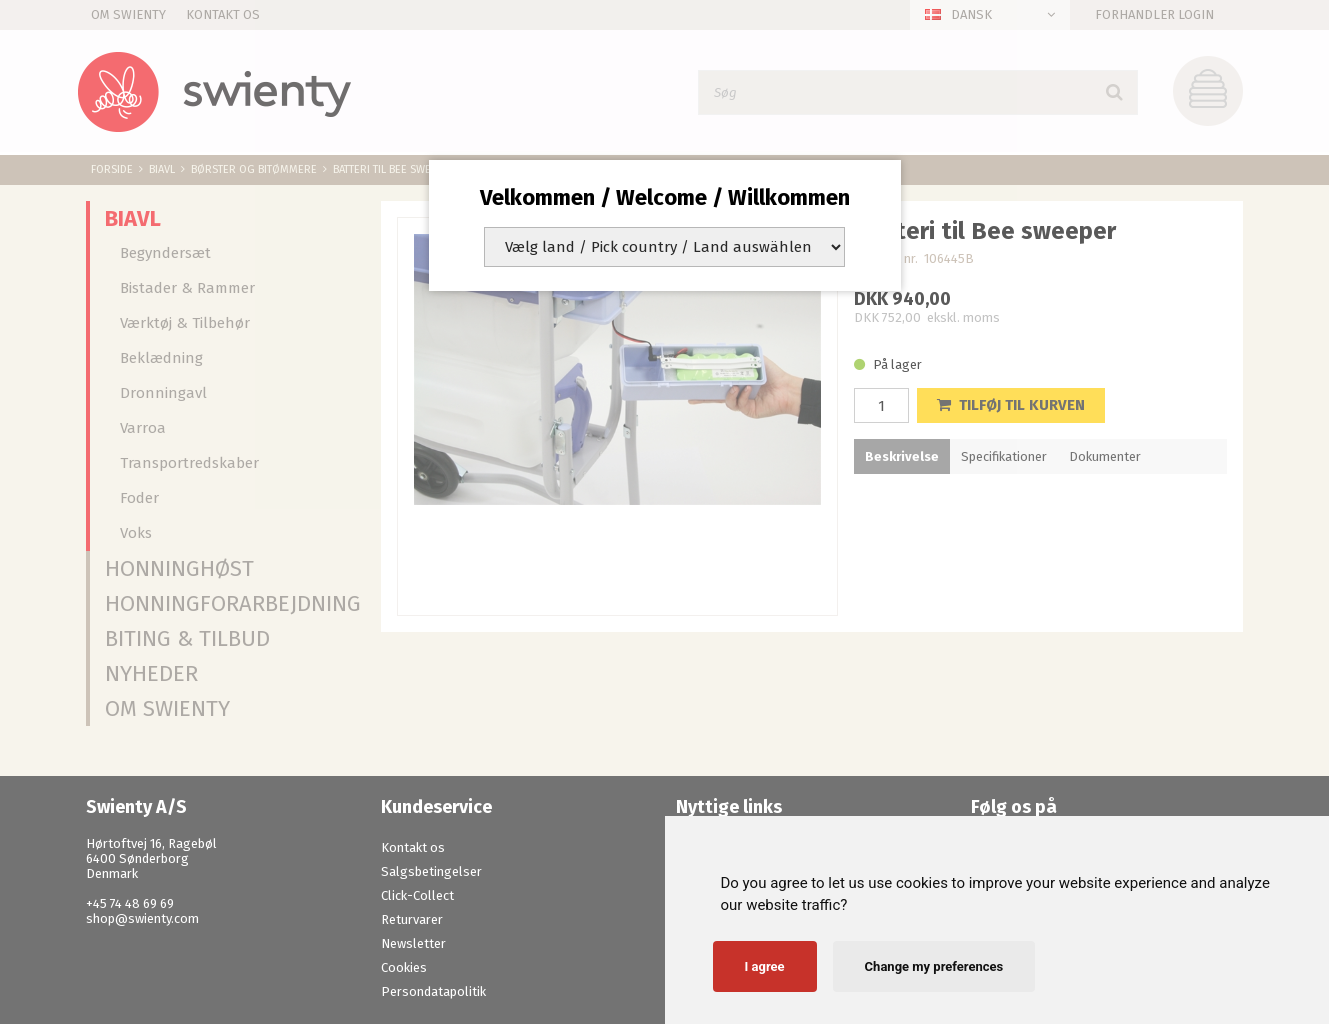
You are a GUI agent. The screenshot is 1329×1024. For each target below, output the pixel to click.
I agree (765, 966)
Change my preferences (934, 966)
